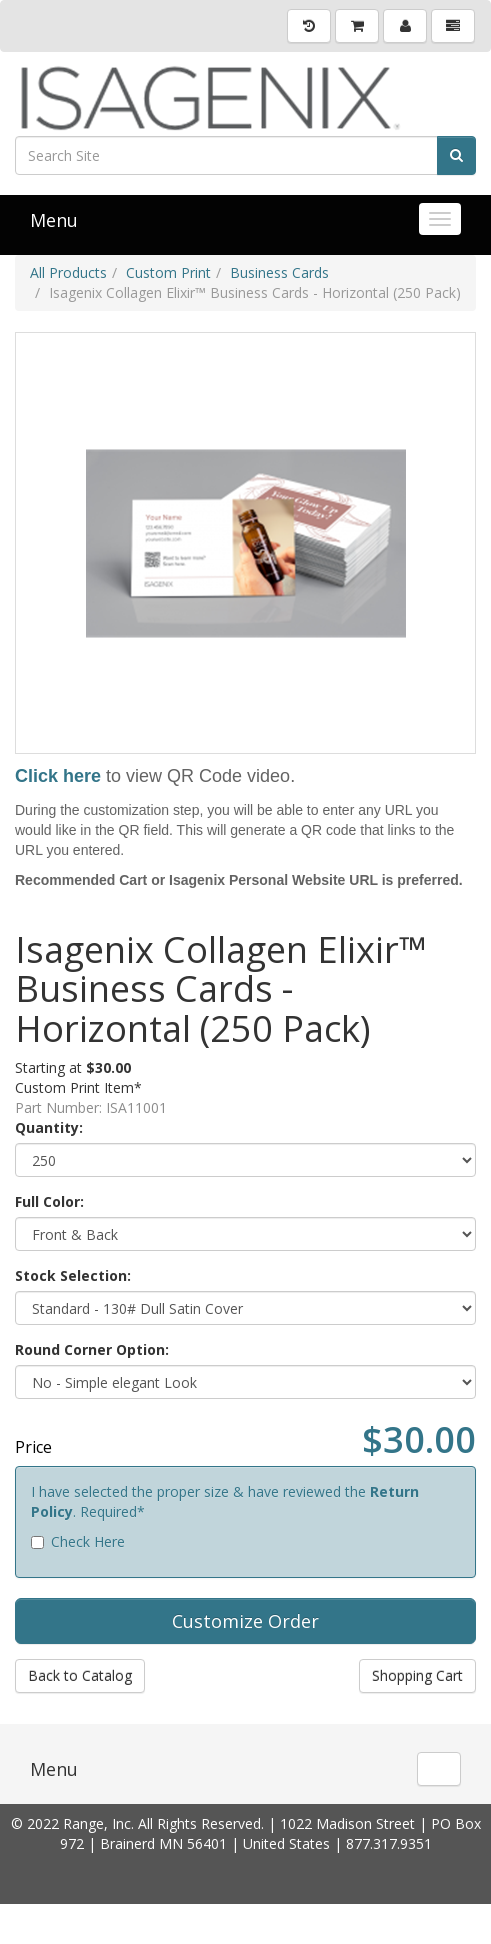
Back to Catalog (80, 1675)
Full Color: (49, 1201)
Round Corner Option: (92, 1349)
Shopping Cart (417, 1675)
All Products (68, 272)
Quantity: (49, 1127)
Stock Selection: (73, 1275)
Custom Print (168, 272)
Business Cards (279, 272)
